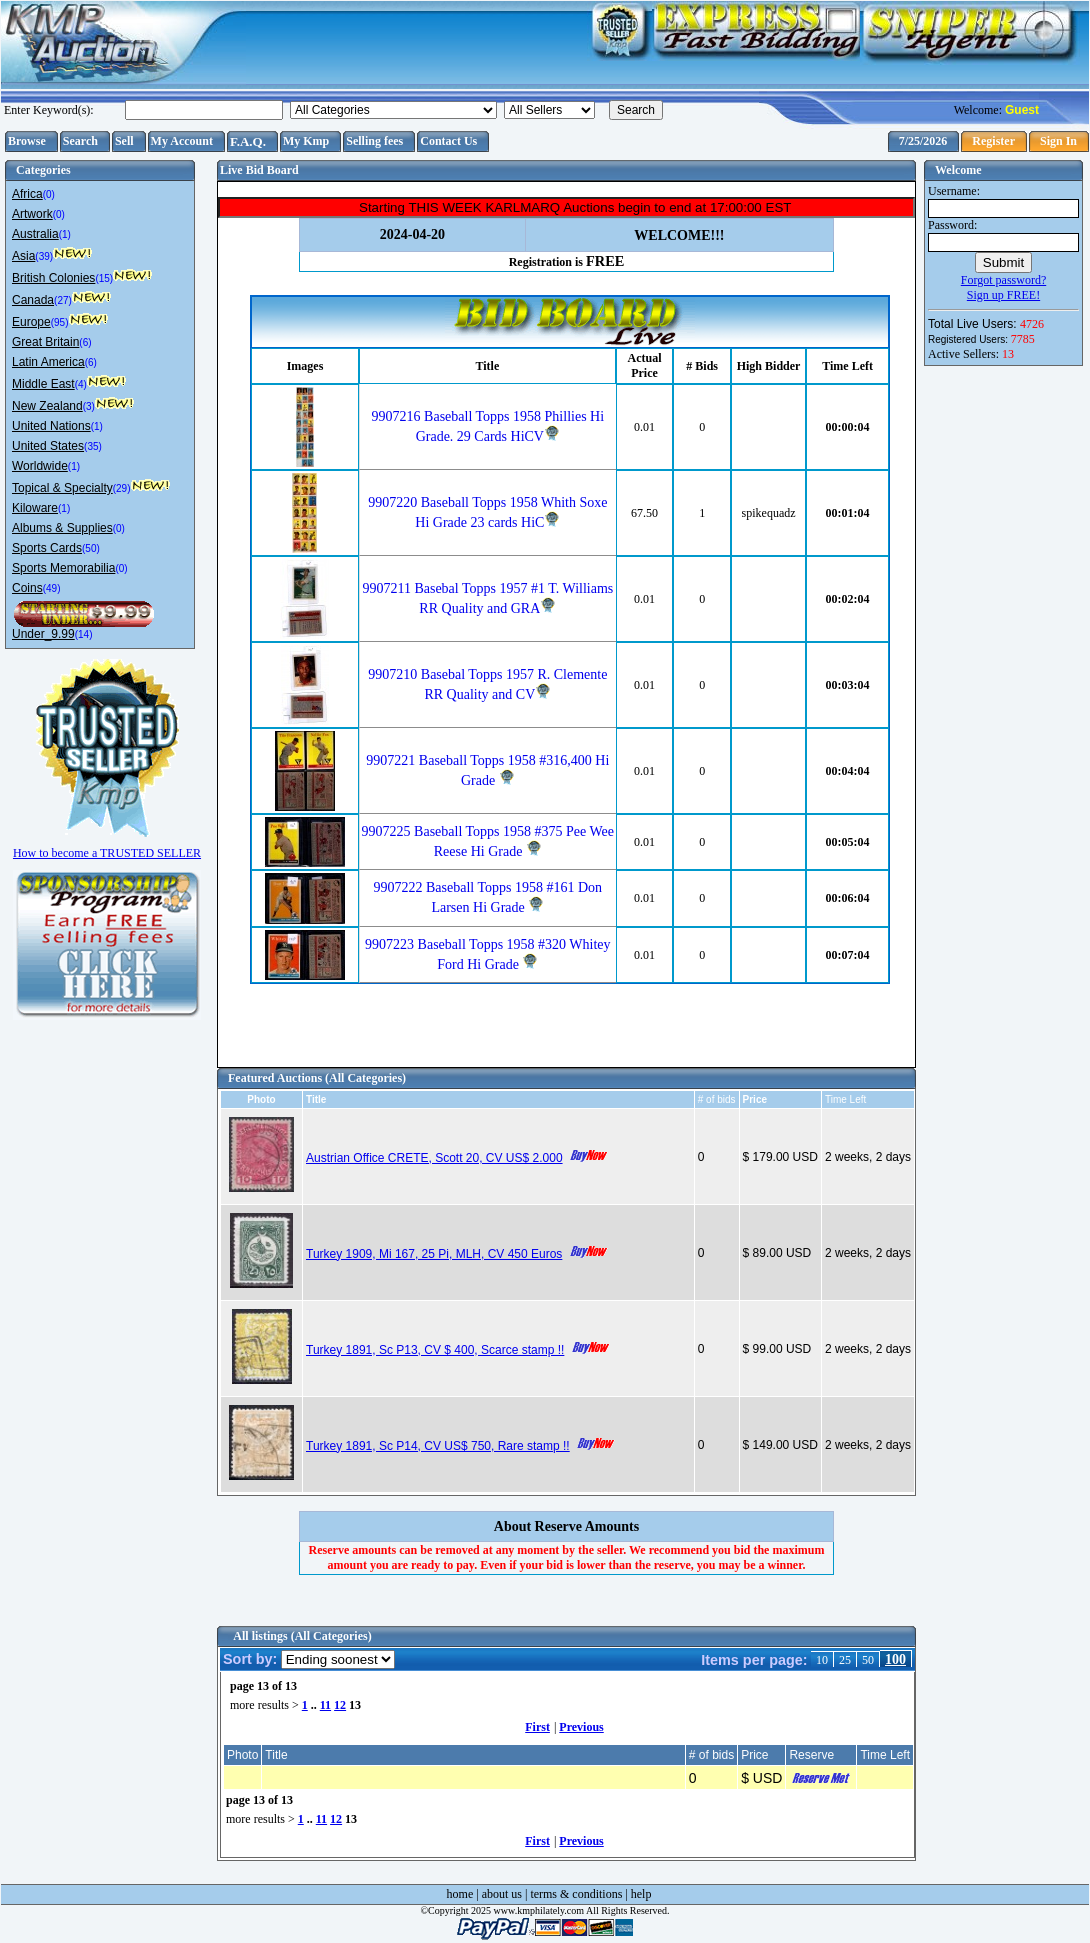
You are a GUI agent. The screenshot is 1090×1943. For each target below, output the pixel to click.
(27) (63, 300)
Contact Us (448, 141)
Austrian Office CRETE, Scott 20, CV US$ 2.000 (434, 1158)
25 (845, 1660)
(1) (65, 234)
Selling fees (374, 141)
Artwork (32, 214)
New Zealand (47, 406)
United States (48, 446)
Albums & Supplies (62, 528)
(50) (91, 548)
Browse (27, 141)
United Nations (51, 426)
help (641, 1894)
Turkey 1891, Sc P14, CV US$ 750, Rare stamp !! (438, 1446)
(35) (93, 446)
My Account (182, 141)
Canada (33, 300)
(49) (52, 588)
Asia (23, 256)
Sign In (1058, 141)
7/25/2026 (923, 141)
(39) (44, 256)
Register (993, 141)
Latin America (48, 362)
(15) (104, 278)
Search (80, 141)
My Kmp (306, 141)
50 (868, 1660)
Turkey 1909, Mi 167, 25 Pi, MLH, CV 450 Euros (434, 1254)
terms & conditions (576, 1894)
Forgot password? (1003, 280)
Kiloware (35, 508)
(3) (89, 406)
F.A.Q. (248, 141)
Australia (35, 234)
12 (340, 1705)
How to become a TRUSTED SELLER (107, 845)
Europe (31, 322)
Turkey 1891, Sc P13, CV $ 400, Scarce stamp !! (435, 1350)
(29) (122, 488)
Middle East (43, 384)
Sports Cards (47, 548)
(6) (85, 342)
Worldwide (40, 466)
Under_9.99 (43, 634)
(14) (84, 634)
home (460, 1894)
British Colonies (53, 278)
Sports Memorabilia (63, 568)
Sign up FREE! (1003, 295)
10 (822, 1660)
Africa (27, 194)
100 (895, 1659)
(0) (49, 194)
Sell (124, 141)
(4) (81, 384)
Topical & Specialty (62, 488)
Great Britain (45, 342)
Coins (27, 588)
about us (502, 1894)
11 (325, 1705)
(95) (60, 322)
